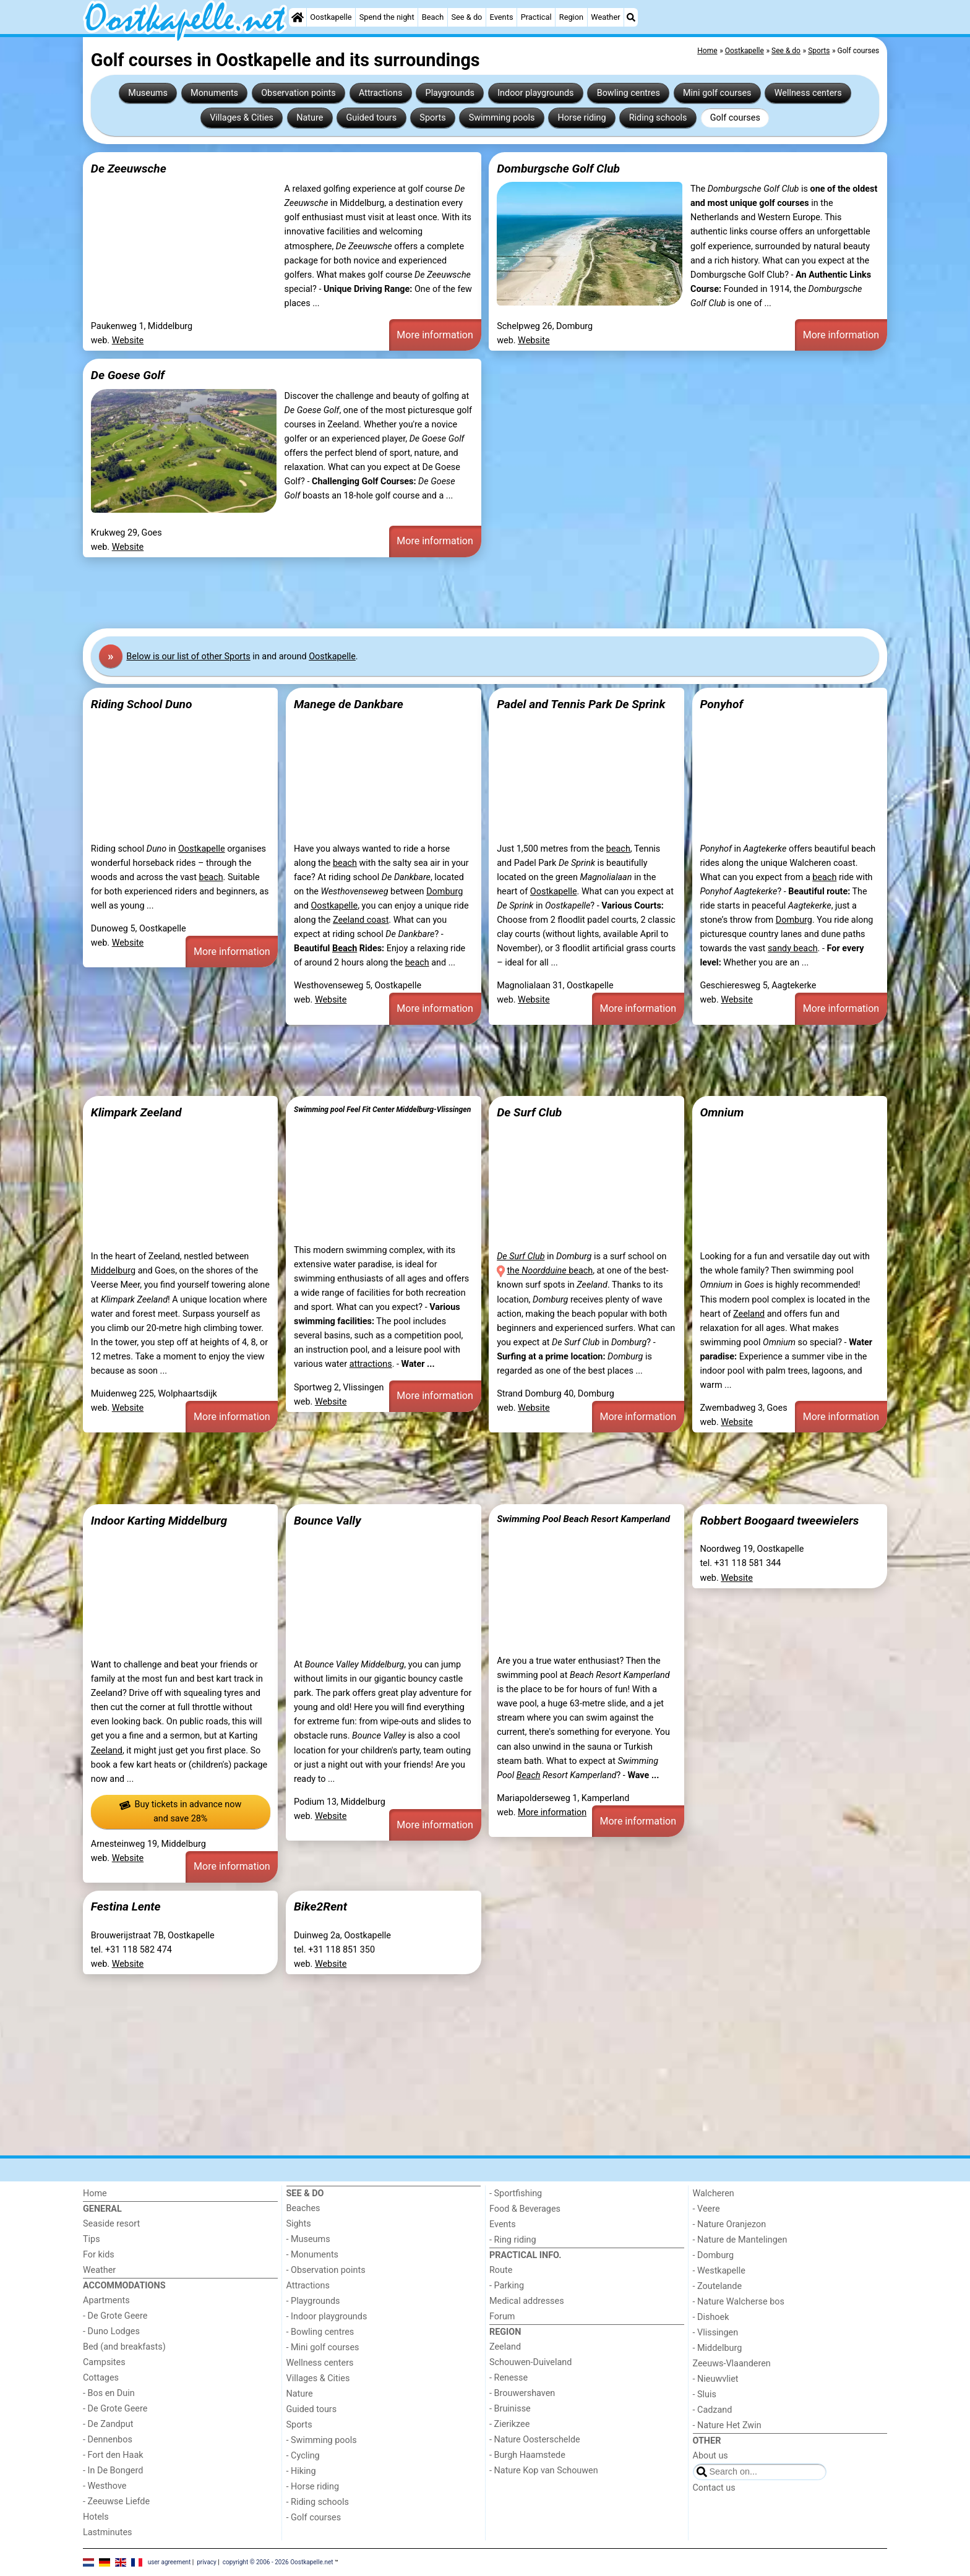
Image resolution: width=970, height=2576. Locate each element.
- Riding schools (317, 2502)
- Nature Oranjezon (729, 2224)
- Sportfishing (515, 2193)
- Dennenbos (107, 2439)
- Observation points (326, 2270)
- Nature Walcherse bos (738, 2301)
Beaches (303, 2208)
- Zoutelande (717, 2286)
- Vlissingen (716, 2332)
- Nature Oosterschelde (534, 2439)
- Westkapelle (719, 2271)
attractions (371, 1364)
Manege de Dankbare (348, 704)
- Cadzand (712, 2410)
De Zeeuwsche (128, 168)
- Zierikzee (509, 2424)
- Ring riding (512, 2240)
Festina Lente (126, 1906)
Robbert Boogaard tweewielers (779, 1520)
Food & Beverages (524, 2209)
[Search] (631, 17)
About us (710, 2455)
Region (571, 17)
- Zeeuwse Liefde (116, 2501)
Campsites (104, 2362)
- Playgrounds (313, 2301)
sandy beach (793, 948)
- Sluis (704, 2394)
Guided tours (371, 118)
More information (435, 335)
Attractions (380, 93)
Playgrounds (450, 93)
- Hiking (301, 2471)
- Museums (308, 2239)
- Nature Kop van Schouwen (543, 2470)
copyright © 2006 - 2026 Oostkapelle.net (278, 2561)
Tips (91, 2239)
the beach (550, 1270)
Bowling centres (628, 93)
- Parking (506, 2285)
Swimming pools (502, 118)
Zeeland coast (360, 920)
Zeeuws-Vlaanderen (732, 2363)
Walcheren (713, 2193)
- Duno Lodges (111, 2331)
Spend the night (386, 17)
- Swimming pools (321, 2440)
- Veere (706, 2209)
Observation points (298, 93)
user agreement (169, 2561)
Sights (298, 2224)
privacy (207, 2561)
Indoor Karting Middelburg (159, 1520)
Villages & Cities (241, 118)
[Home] (297, 17)
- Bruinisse (510, 2408)
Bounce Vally (327, 1520)
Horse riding (582, 118)
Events (501, 17)
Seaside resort (111, 2224)
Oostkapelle (330, 17)
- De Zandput (108, 2424)
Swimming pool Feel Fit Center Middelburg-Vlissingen (382, 1109)
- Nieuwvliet (716, 2379)
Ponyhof (721, 704)
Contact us (714, 2488)
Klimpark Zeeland (136, 1112)
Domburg (444, 891)
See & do (466, 17)
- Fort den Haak (113, 2455)
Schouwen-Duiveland (530, 2362)
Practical (536, 17)
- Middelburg (717, 2348)
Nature (309, 118)
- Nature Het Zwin (727, 2425)
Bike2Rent (320, 1906)
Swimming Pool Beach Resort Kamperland (583, 1519)
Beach (433, 17)
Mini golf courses (717, 93)
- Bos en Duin (109, 2393)
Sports (432, 118)
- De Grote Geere (115, 2316)
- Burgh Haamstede (527, 2455)
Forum (502, 2316)
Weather (605, 17)
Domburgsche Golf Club (558, 168)
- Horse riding (313, 2486)
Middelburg (113, 1270)
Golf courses (735, 118)
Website (128, 340)
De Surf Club (529, 1112)
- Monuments (312, 2254)
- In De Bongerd (113, 2470)
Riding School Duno (141, 704)
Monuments (214, 93)
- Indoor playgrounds (326, 2316)
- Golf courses (313, 2517)
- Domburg (713, 2255)
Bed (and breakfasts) (124, 2347)
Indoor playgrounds (535, 93)
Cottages (101, 2378)
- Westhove (104, 2486)
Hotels (96, 2517)
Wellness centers (808, 93)
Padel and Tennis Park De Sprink (581, 704)
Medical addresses (526, 2301)
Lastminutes (107, 2532)
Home (95, 2193)
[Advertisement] (454, 593)
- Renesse (508, 2378)
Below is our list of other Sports (188, 656)
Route (500, 2270)
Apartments (106, 2300)
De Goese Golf (128, 375)
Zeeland (749, 1314)
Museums (148, 93)
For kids (98, 2254)
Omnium (722, 1112)
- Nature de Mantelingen (740, 2240)
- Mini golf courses (322, 2347)
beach (211, 877)
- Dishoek (711, 2317)
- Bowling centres (320, 2332)
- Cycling (303, 2455)
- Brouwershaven (522, 2393)
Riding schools (658, 118)
